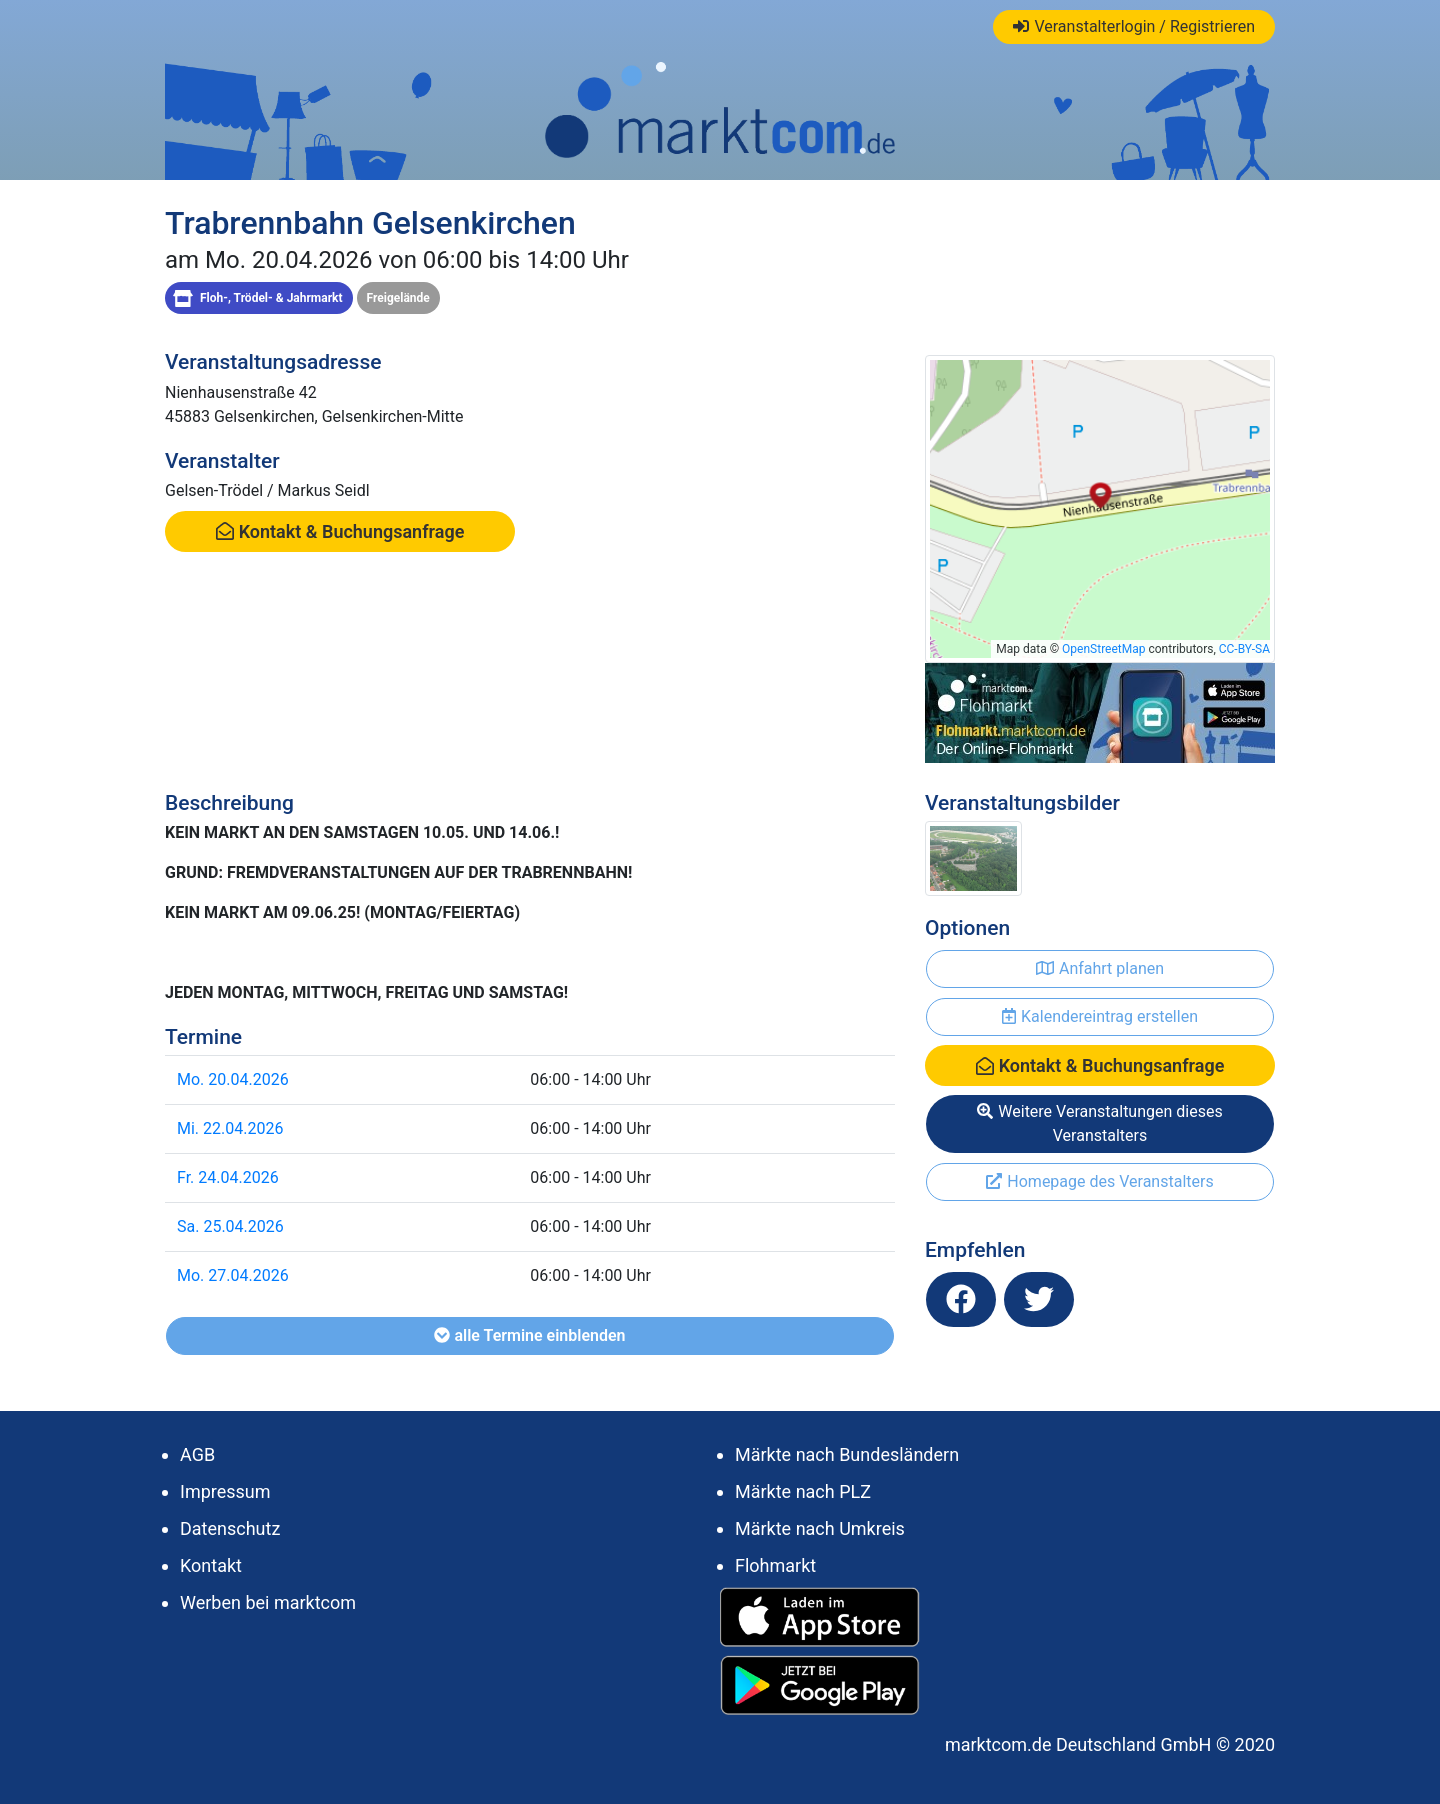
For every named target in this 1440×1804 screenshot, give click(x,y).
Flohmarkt (775, 1565)
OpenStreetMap (1103, 649)
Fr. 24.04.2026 (228, 1177)
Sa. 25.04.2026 (230, 1226)
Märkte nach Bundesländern (847, 1454)
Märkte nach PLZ (803, 1491)
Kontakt (211, 1565)
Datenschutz (230, 1528)
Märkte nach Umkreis (820, 1528)
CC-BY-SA (1244, 649)
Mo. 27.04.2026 (233, 1275)
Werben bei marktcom (268, 1602)
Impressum (225, 1491)
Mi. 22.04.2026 (230, 1128)
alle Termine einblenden (529, 1335)
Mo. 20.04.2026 (233, 1079)
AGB (197, 1454)
